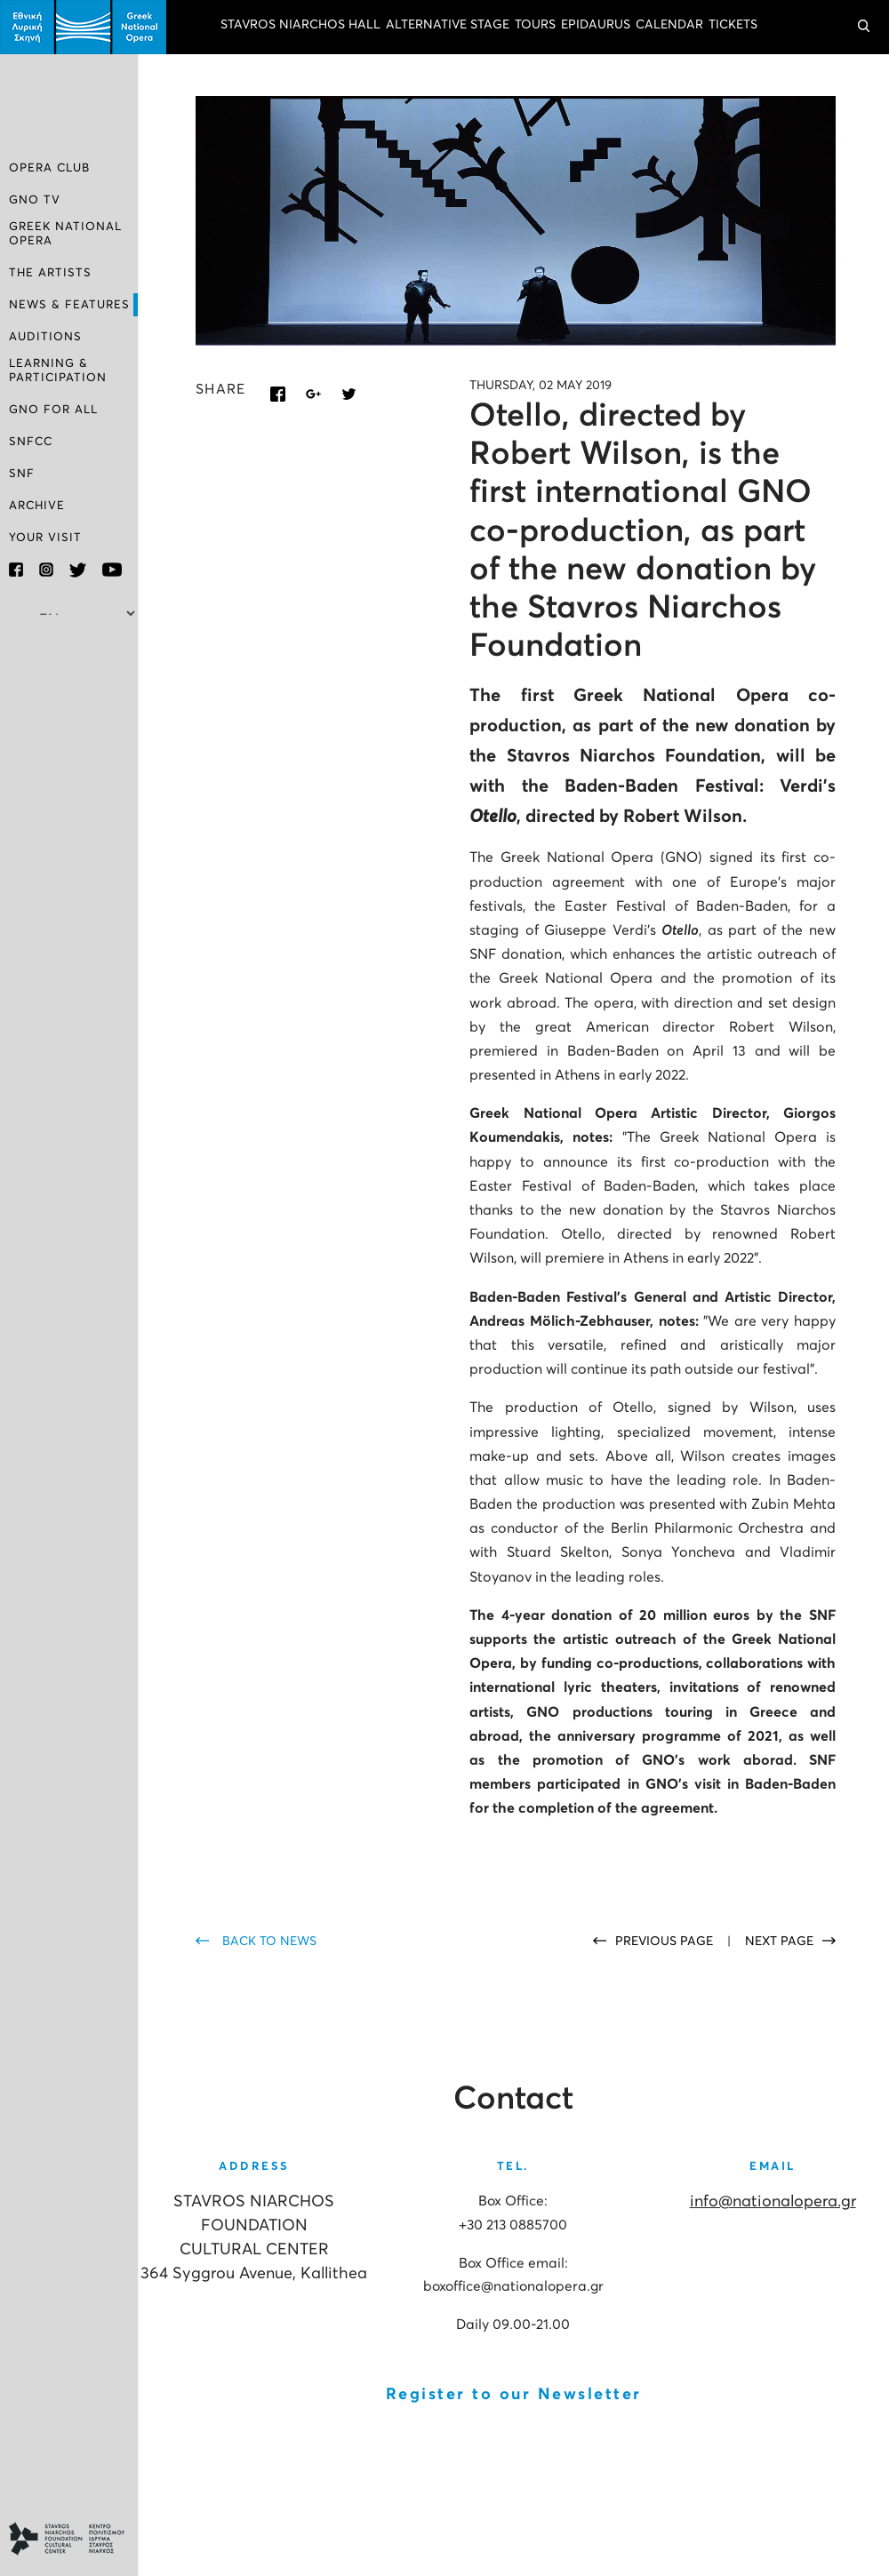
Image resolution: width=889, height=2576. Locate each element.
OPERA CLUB (49, 169)
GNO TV (34, 201)
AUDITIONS (45, 337)
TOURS (535, 25)
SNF (22, 473)
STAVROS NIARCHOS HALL (300, 25)
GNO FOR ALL (53, 409)
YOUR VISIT (45, 537)
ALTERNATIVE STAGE (447, 25)
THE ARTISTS (50, 273)
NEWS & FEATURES (69, 305)
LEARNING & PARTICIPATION (58, 370)
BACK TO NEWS (269, 1941)
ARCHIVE (37, 505)
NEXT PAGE (779, 1941)
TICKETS (733, 25)
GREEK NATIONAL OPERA (65, 234)
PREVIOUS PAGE (666, 1941)
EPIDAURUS (595, 25)
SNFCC (30, 441)
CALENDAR (669, 25)
